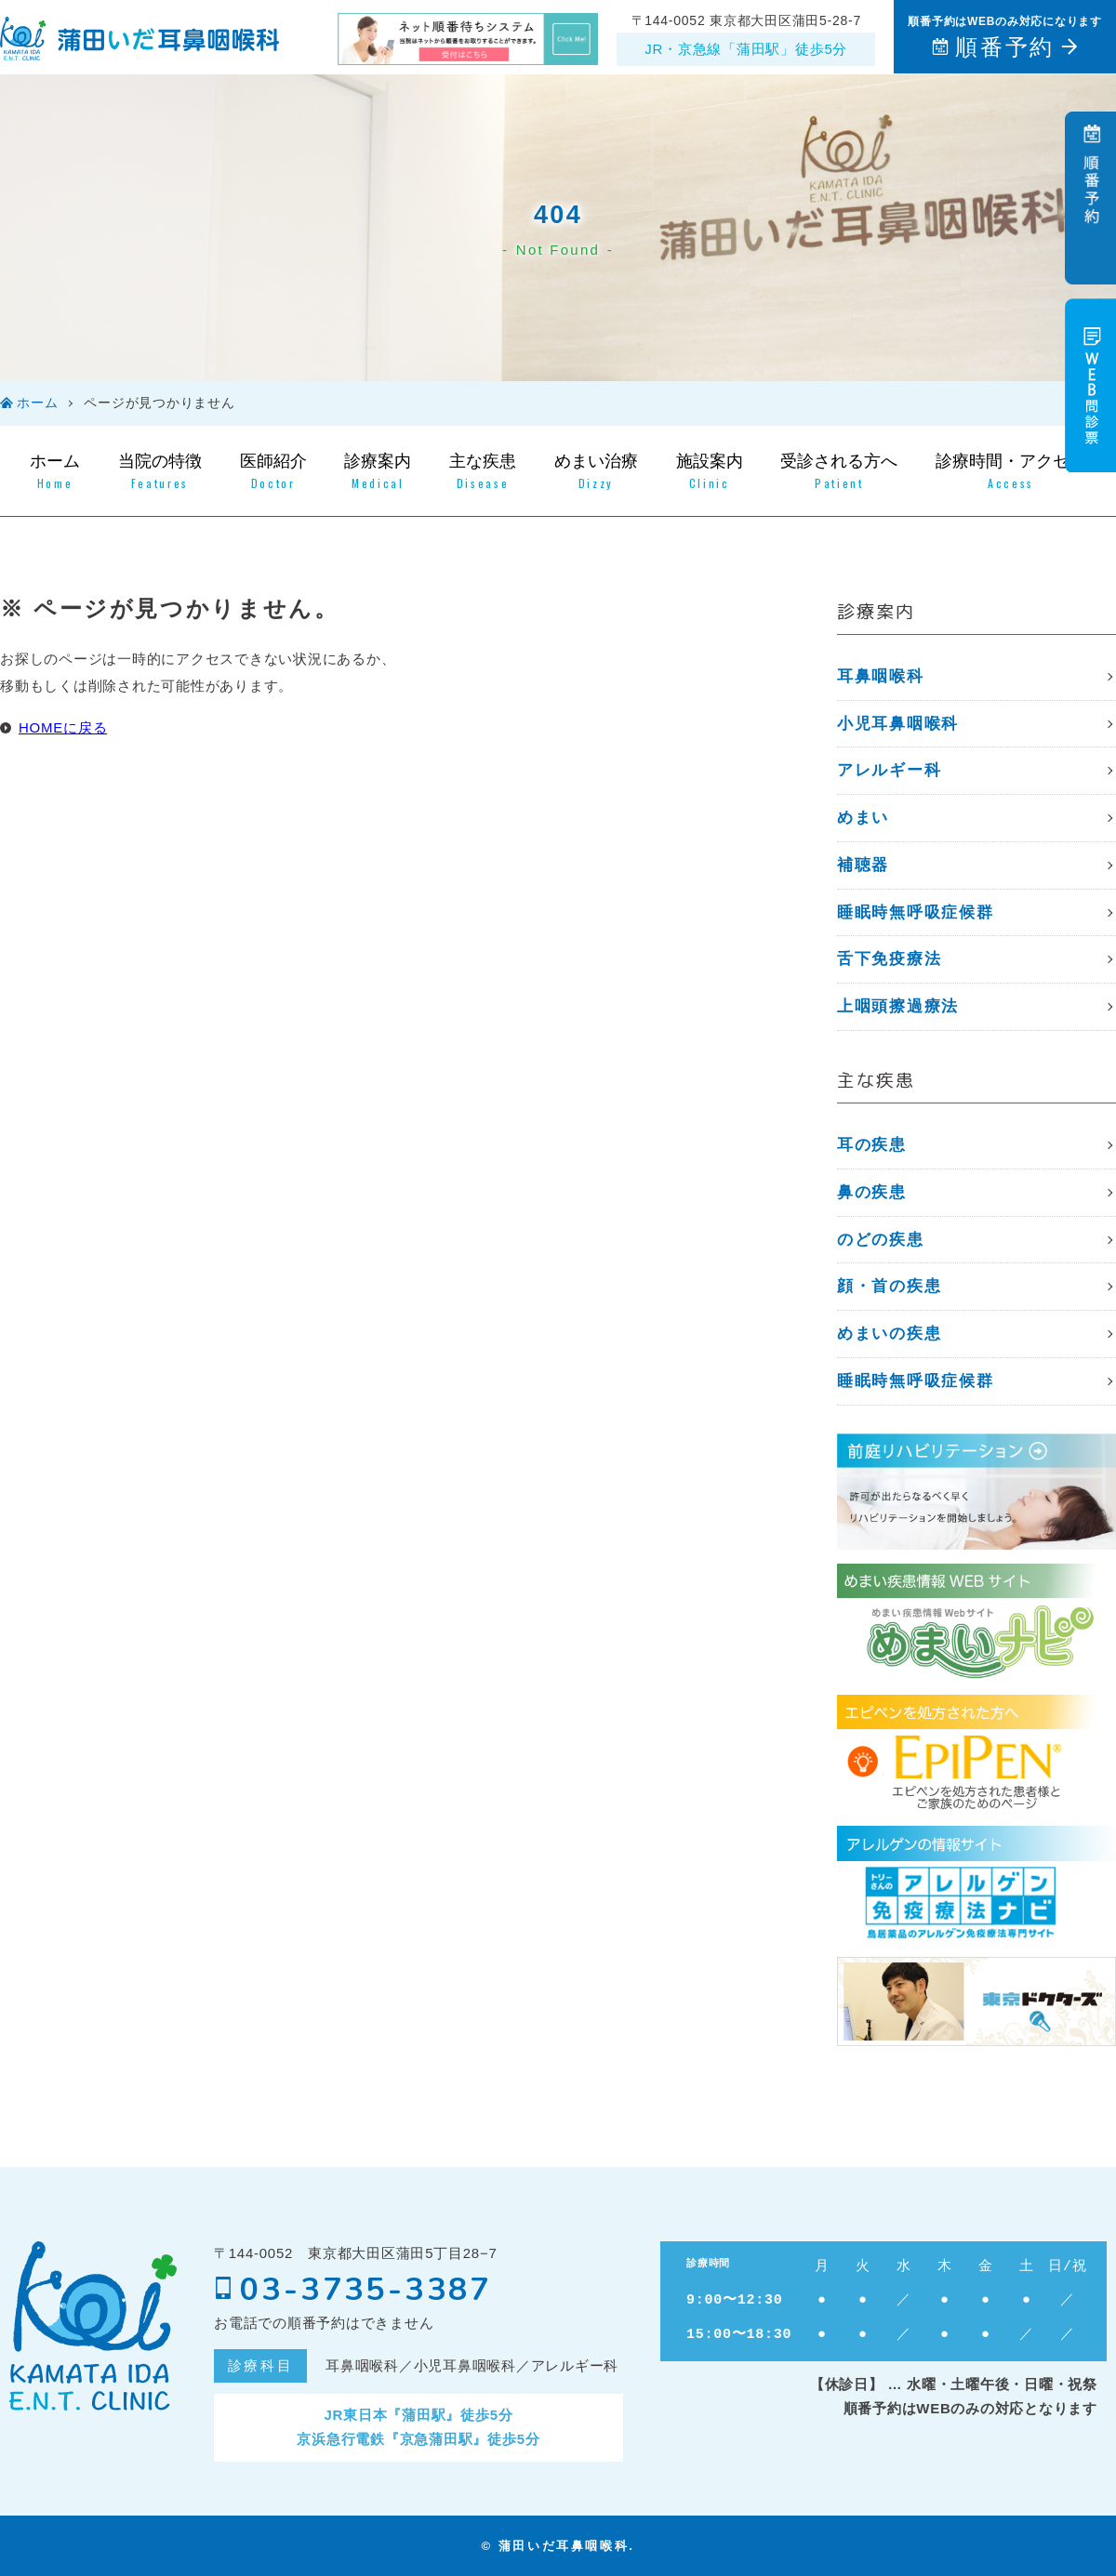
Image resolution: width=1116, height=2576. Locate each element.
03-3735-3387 (353, 2289)
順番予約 (1004, 46)
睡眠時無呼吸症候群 (915, 912)
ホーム (37, 403)
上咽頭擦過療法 (898, 1006)
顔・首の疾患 (889, 1286)
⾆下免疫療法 (889, 959)
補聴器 (863, 865)
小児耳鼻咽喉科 (898, 724)
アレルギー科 (889, 770)
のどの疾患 (880, 1239)
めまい (863, 817)
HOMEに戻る (63, 727)
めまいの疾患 (889, 1333)
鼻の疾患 (872, 1192)
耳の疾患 (872, 1145)
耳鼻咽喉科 (880, 676)
